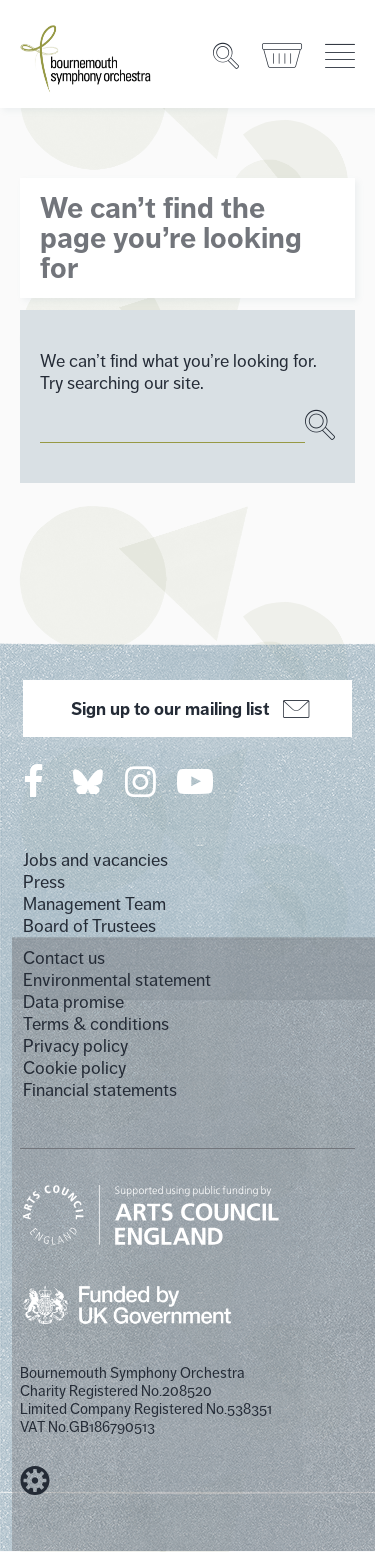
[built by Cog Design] (35, 1481)
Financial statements (100, 1090)
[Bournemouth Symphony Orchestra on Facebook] (35, 781)
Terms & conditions (96, 1024)
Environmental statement (117, 980)
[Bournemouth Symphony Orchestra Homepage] (86, 57)
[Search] (227, 56)
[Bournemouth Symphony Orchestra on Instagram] (142, 781)
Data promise (73, 1002)
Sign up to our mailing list (187, 709)
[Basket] (283, 56)
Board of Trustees (89, 926)
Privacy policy (75, 1046)
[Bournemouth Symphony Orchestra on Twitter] (86, 780)
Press (44, 882)
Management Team (94, 904)
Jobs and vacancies (95, 860)
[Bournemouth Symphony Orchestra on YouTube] (196, 781)
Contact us (64, 958)
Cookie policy (74, 1068)
